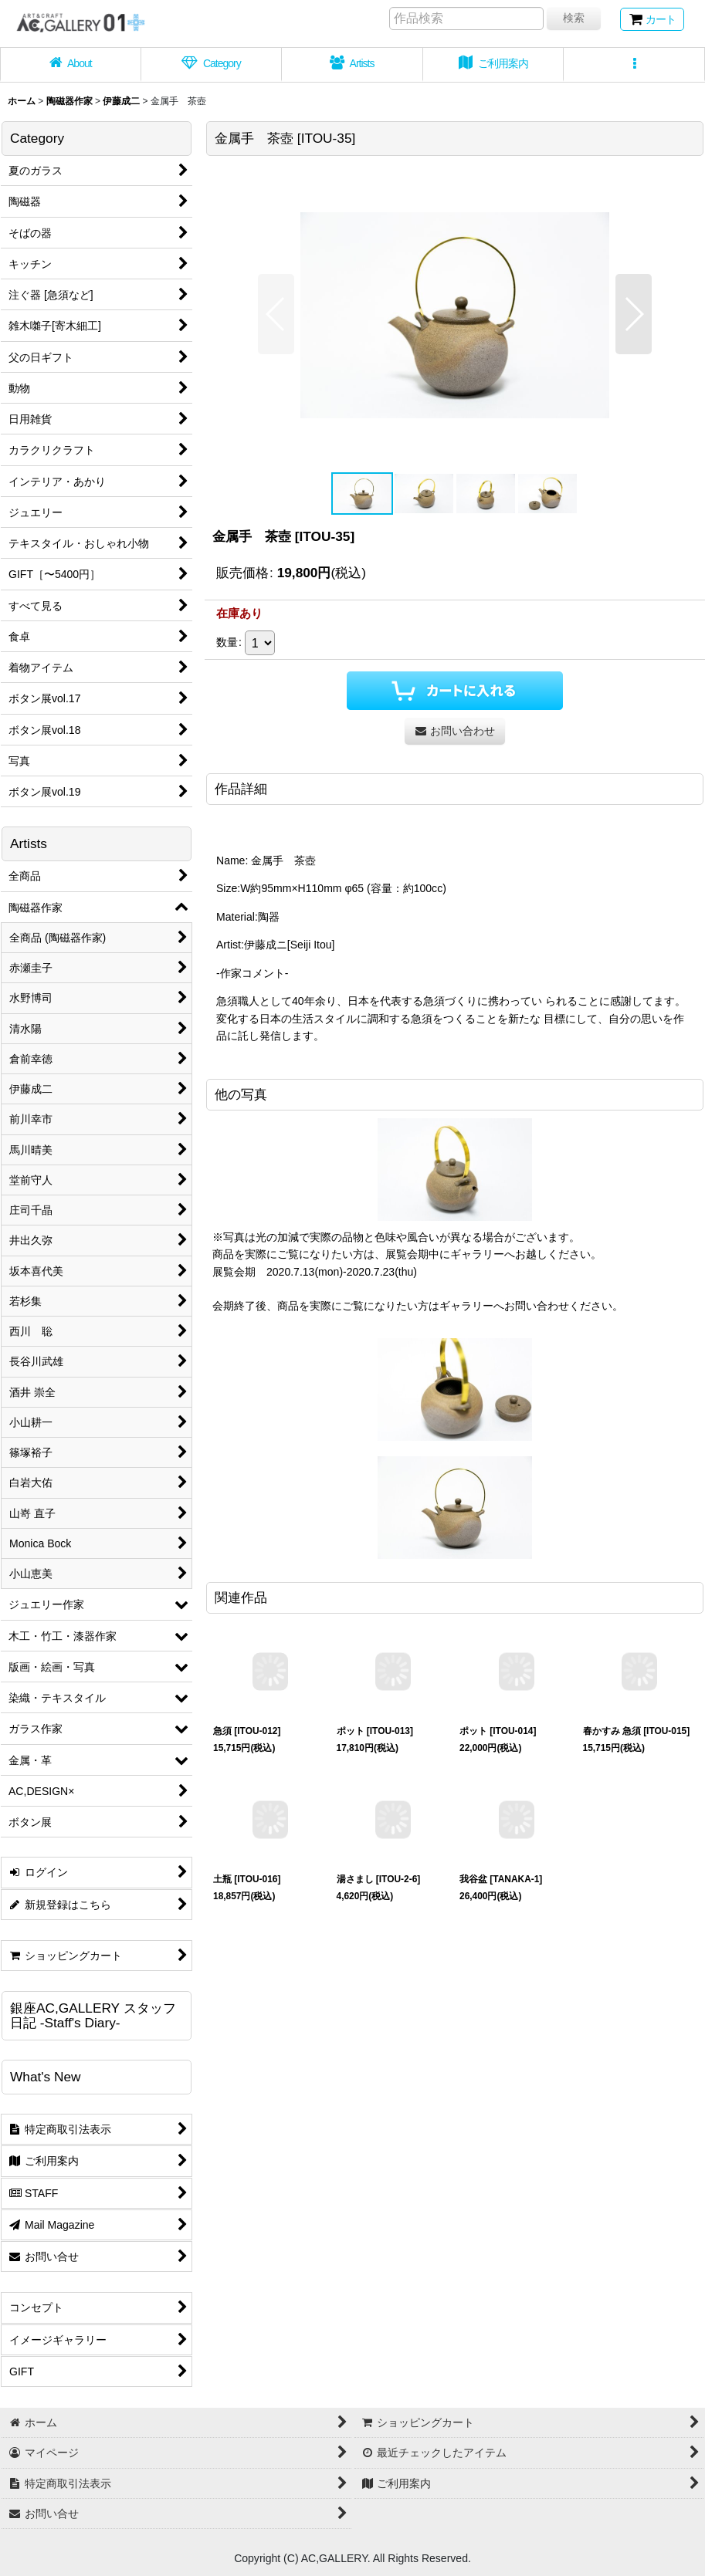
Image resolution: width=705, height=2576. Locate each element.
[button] (634, 65)
